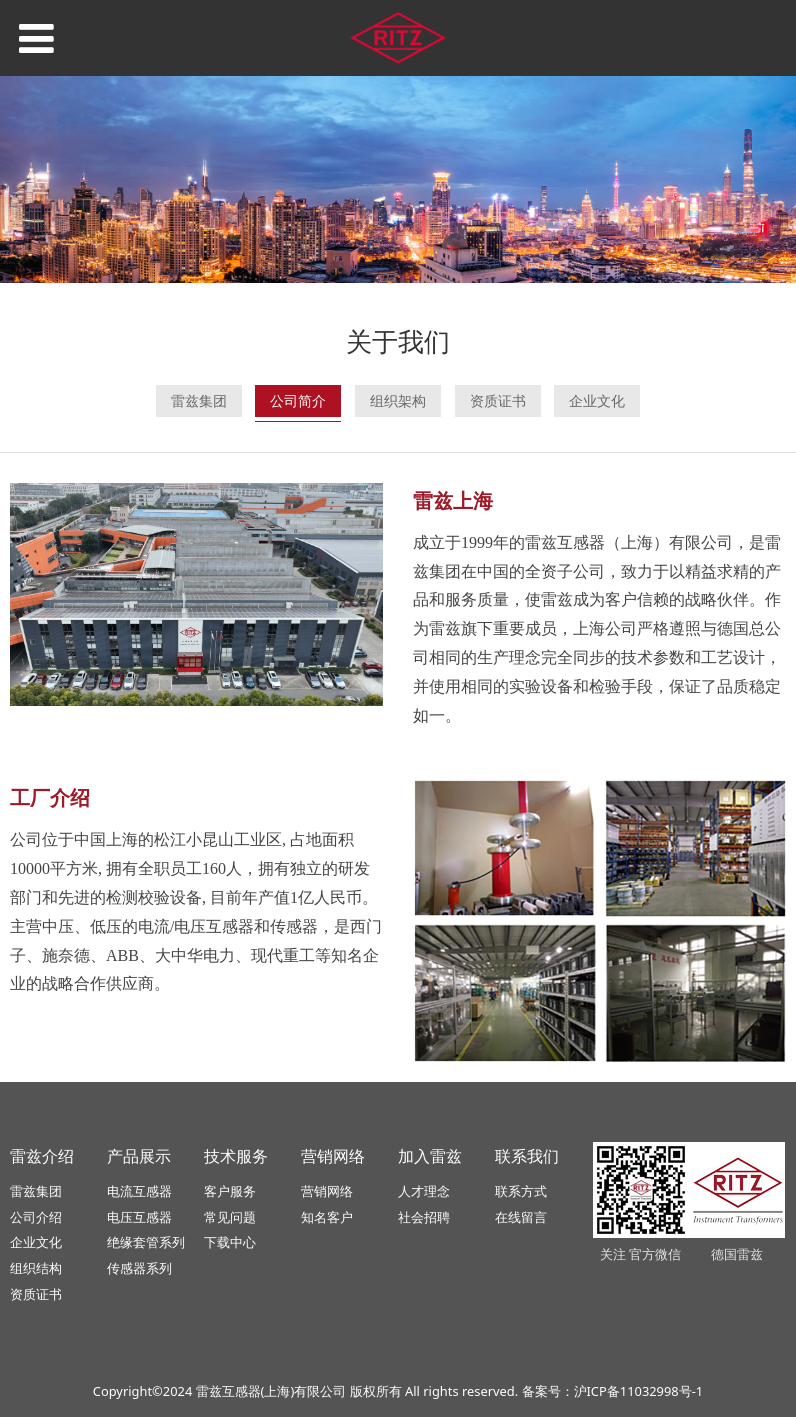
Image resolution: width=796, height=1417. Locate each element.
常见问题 (230, 1217)
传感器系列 (139, 1268)
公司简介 (298, 400)
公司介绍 (36, 1217)
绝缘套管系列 (146, 1242)
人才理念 (424, 1191)
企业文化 (597, 400)
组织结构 (36, 1268)
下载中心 (230, 1242)
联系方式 (521, 1191)
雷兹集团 (199, 400)
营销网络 (327, 1191)
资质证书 (498, 400)
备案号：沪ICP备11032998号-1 (613, 1391)
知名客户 (327, 1217)
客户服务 (230, 1191)
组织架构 (398, 400)
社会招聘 (424, 1217)
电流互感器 (139, 1191)
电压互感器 (139, 1217)
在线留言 (521, 1217)
